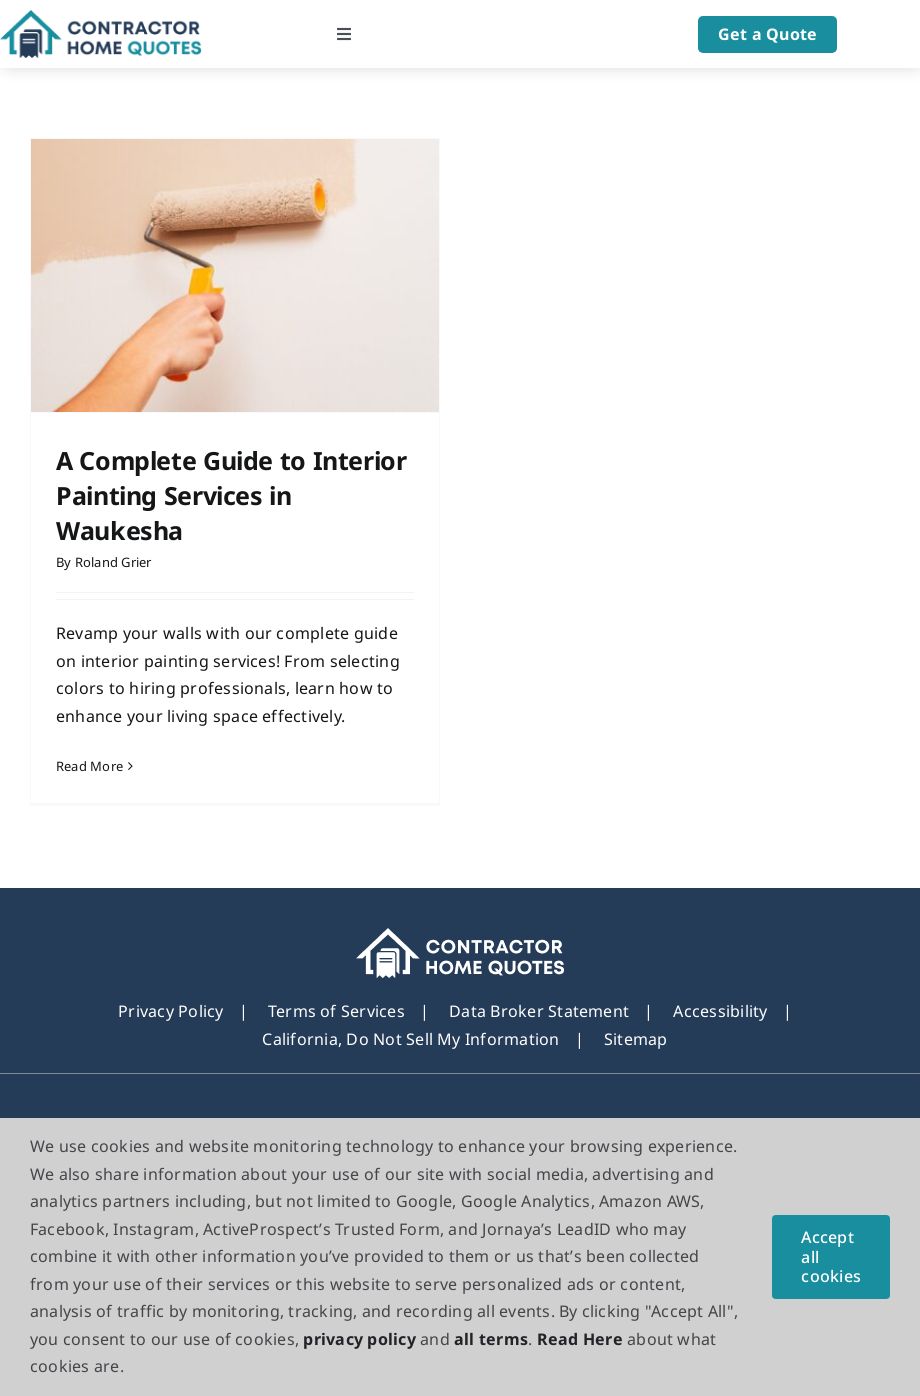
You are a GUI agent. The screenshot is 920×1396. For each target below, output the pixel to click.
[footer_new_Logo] (460, 940)
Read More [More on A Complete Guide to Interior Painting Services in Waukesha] (89, 766)
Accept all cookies (831, 1256)
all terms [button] (491, 1339)
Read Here (580, 1339)
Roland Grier (113, 562)
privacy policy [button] (359, 1339)
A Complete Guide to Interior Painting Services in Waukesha (231, 495)
